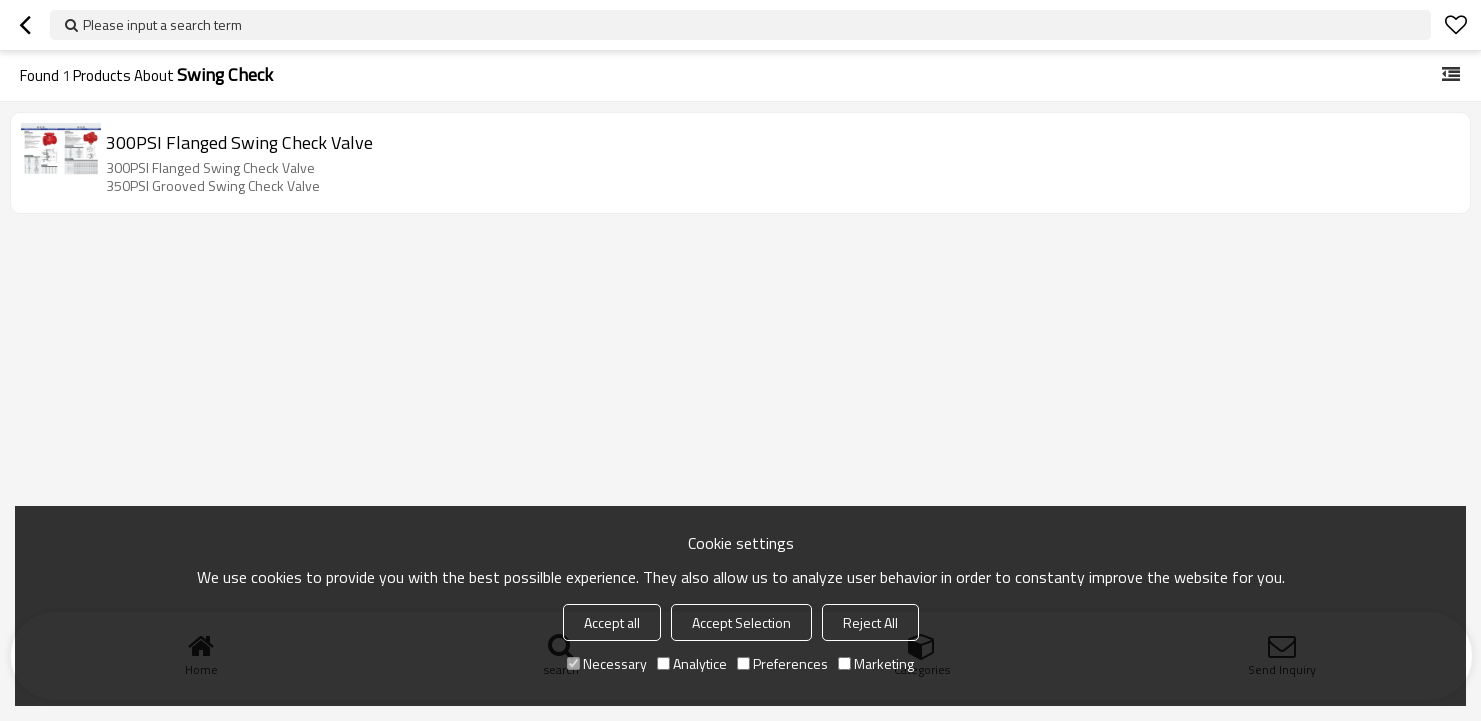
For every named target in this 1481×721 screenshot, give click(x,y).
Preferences (782, 663)
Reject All (870, 622)
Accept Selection (741, 622)
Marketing (876, 663)
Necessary (607, 663)
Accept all (612, 622)
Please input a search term (162, 24)
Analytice (692, 663)
